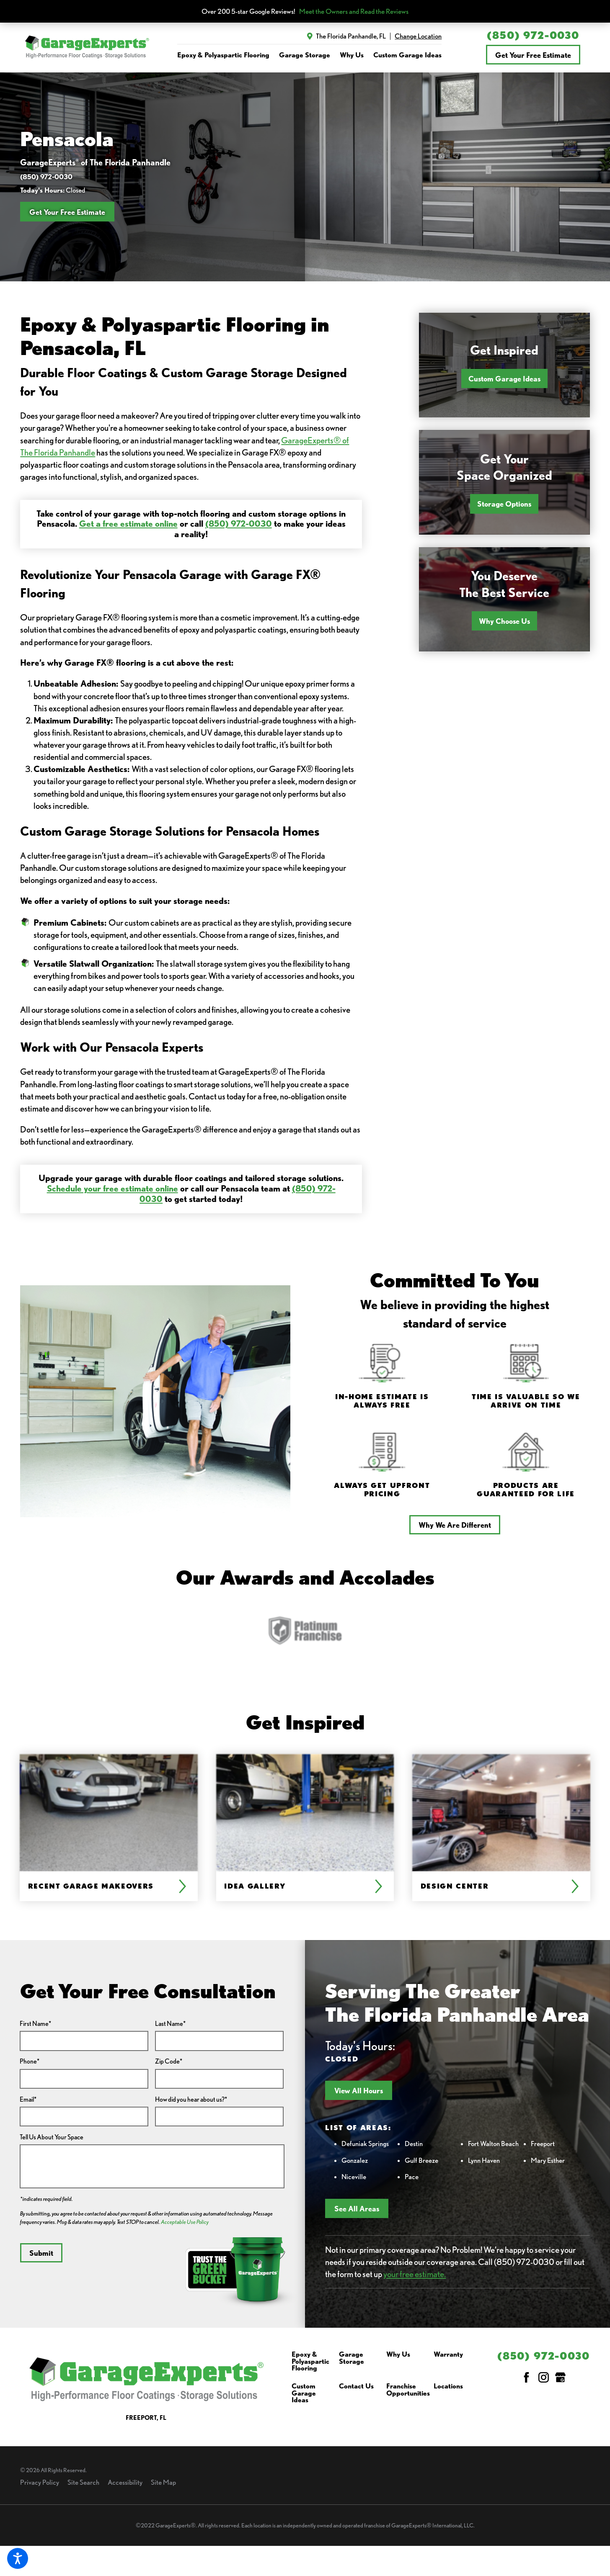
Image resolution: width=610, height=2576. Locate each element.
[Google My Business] (560, 2377)
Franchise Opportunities (408, 2390)
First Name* (35, 2024)
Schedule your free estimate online (112, 1188)
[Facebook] (526, 2377)
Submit (41, 2252)
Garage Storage (351, 2358)
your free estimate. (414, 2274)
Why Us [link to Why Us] (352, 55)
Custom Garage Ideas (504, 378)
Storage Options (504, 503)
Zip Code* (168, 2061)
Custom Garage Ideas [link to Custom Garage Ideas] (407, 55)
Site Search (83, 2482)
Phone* (29, 2061)
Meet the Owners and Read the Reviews (353, 11)
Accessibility (125, 2482)
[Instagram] (543, 2377)
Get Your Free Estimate (533, 54)
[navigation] (309, 55)
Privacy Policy (39, 2482)
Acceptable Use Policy (185, 2221)
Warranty (448, 2354)
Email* (28, 2099)
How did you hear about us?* (191, 2099)
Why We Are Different (455, 1524)
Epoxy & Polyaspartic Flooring (310, 2361)
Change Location (418, 36)
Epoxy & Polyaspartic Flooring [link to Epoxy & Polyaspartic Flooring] (223, 55)
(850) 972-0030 (533, 35)
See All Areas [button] (356, 2208)
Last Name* (170, 2024)
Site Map (163, 2482)
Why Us (398, 2354)
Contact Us (356, 2386)
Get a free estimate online (128, 523)
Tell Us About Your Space (51, 2137)
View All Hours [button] (358, 2090)
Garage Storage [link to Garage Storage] (304, 55)
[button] (17, 2558)
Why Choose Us (504, 620)
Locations (448, 2386)
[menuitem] (223, 55)
